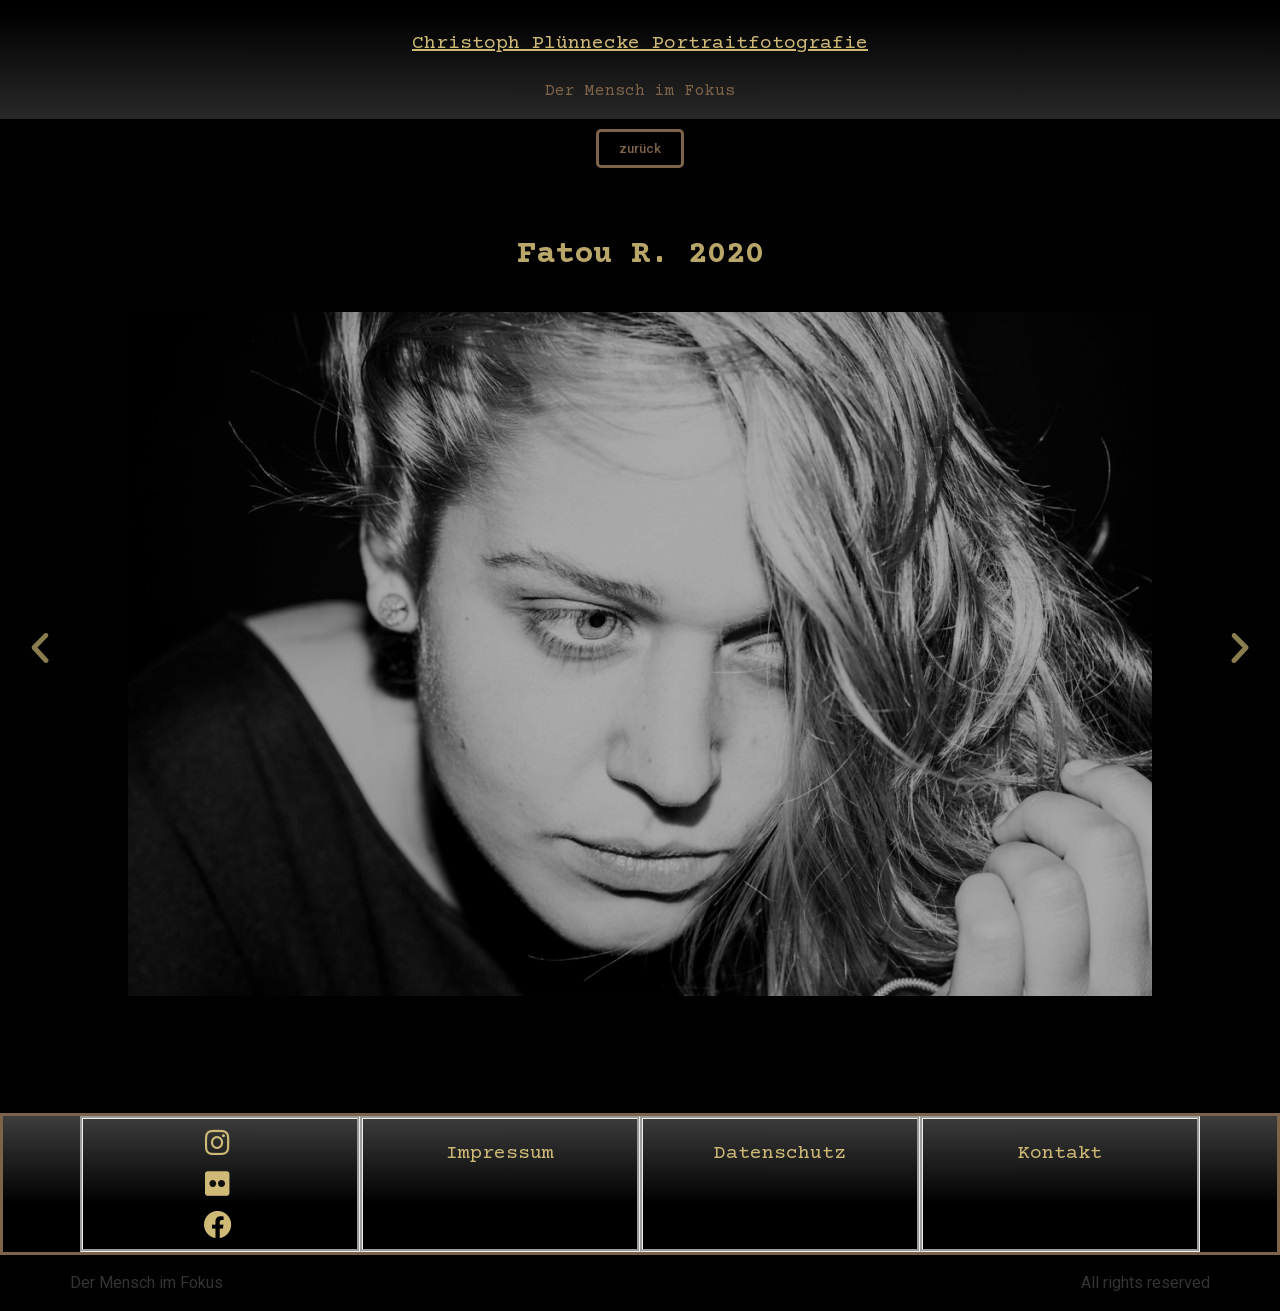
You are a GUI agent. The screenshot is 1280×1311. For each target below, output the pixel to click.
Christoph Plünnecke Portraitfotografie (640, 43)
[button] (40, 648)
